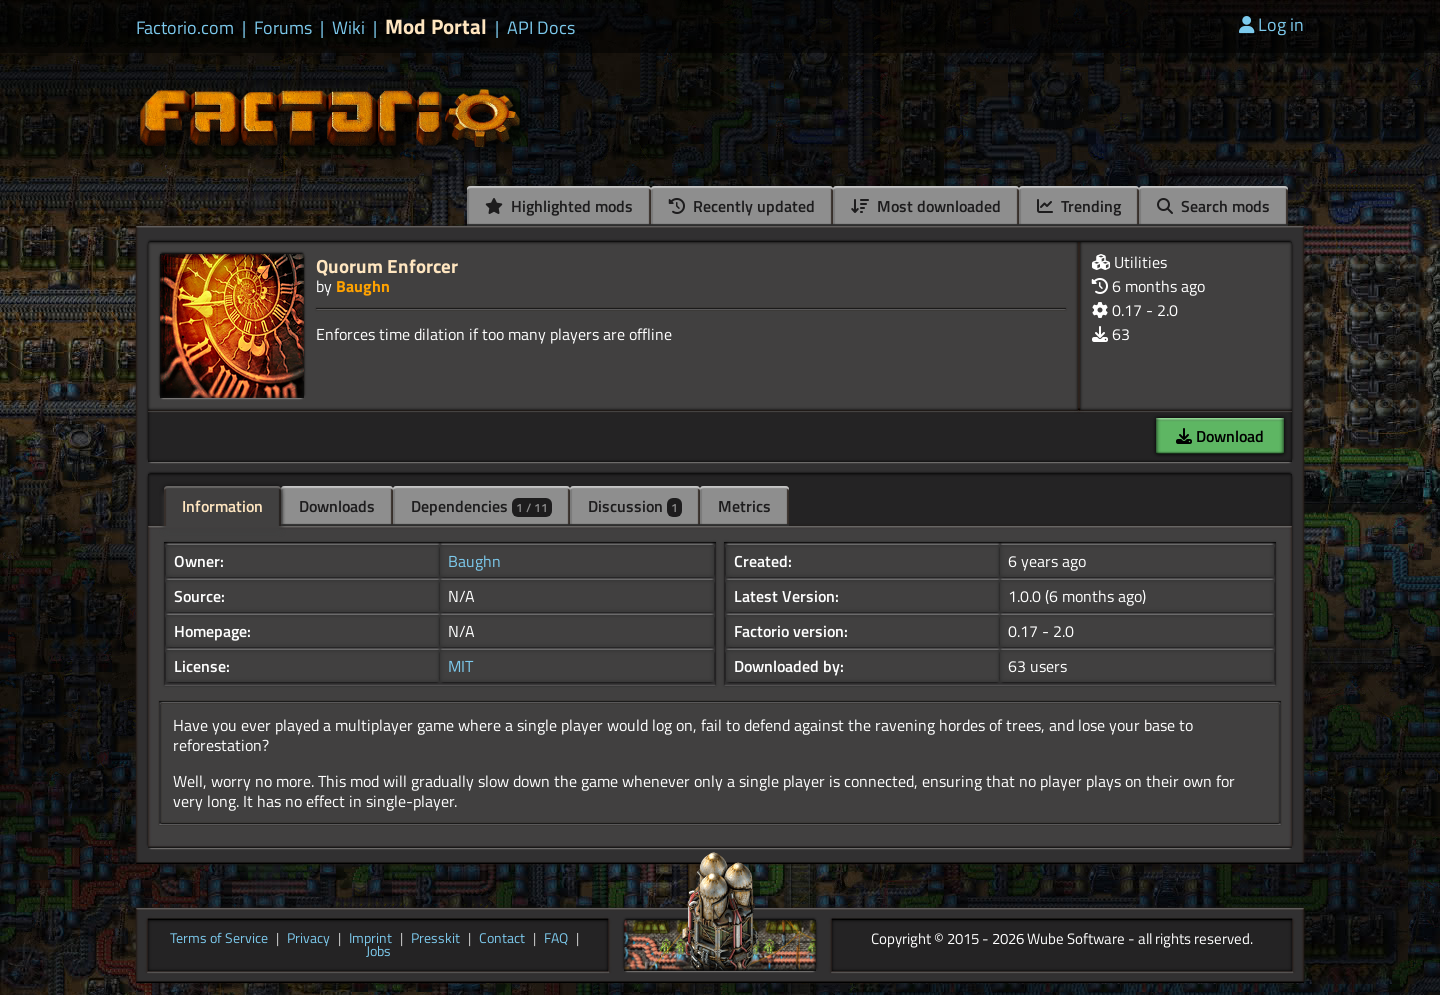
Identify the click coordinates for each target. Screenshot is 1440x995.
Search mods (1213, 206)
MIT (460, 666)
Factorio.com (185, 28)
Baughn (363, 286)
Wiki (348, 28)
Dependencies (481, 506)
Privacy (308, 939)
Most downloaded (926, 206)
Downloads (337, 506)
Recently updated (742, 206)
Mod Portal (436, 26)
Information (222, 506)
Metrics (744, 506)
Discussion (635, 506)
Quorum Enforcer (387, 265)
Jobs (378, 952)
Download (1220, 436)
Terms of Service (219, 939)
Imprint (370, 939)
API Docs (541, 28)
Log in (1271, 24)
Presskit (435, 939)
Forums (283, 28)
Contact (502, 939)
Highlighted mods (559, 206)
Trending (1079, 206)
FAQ (556, 939)
